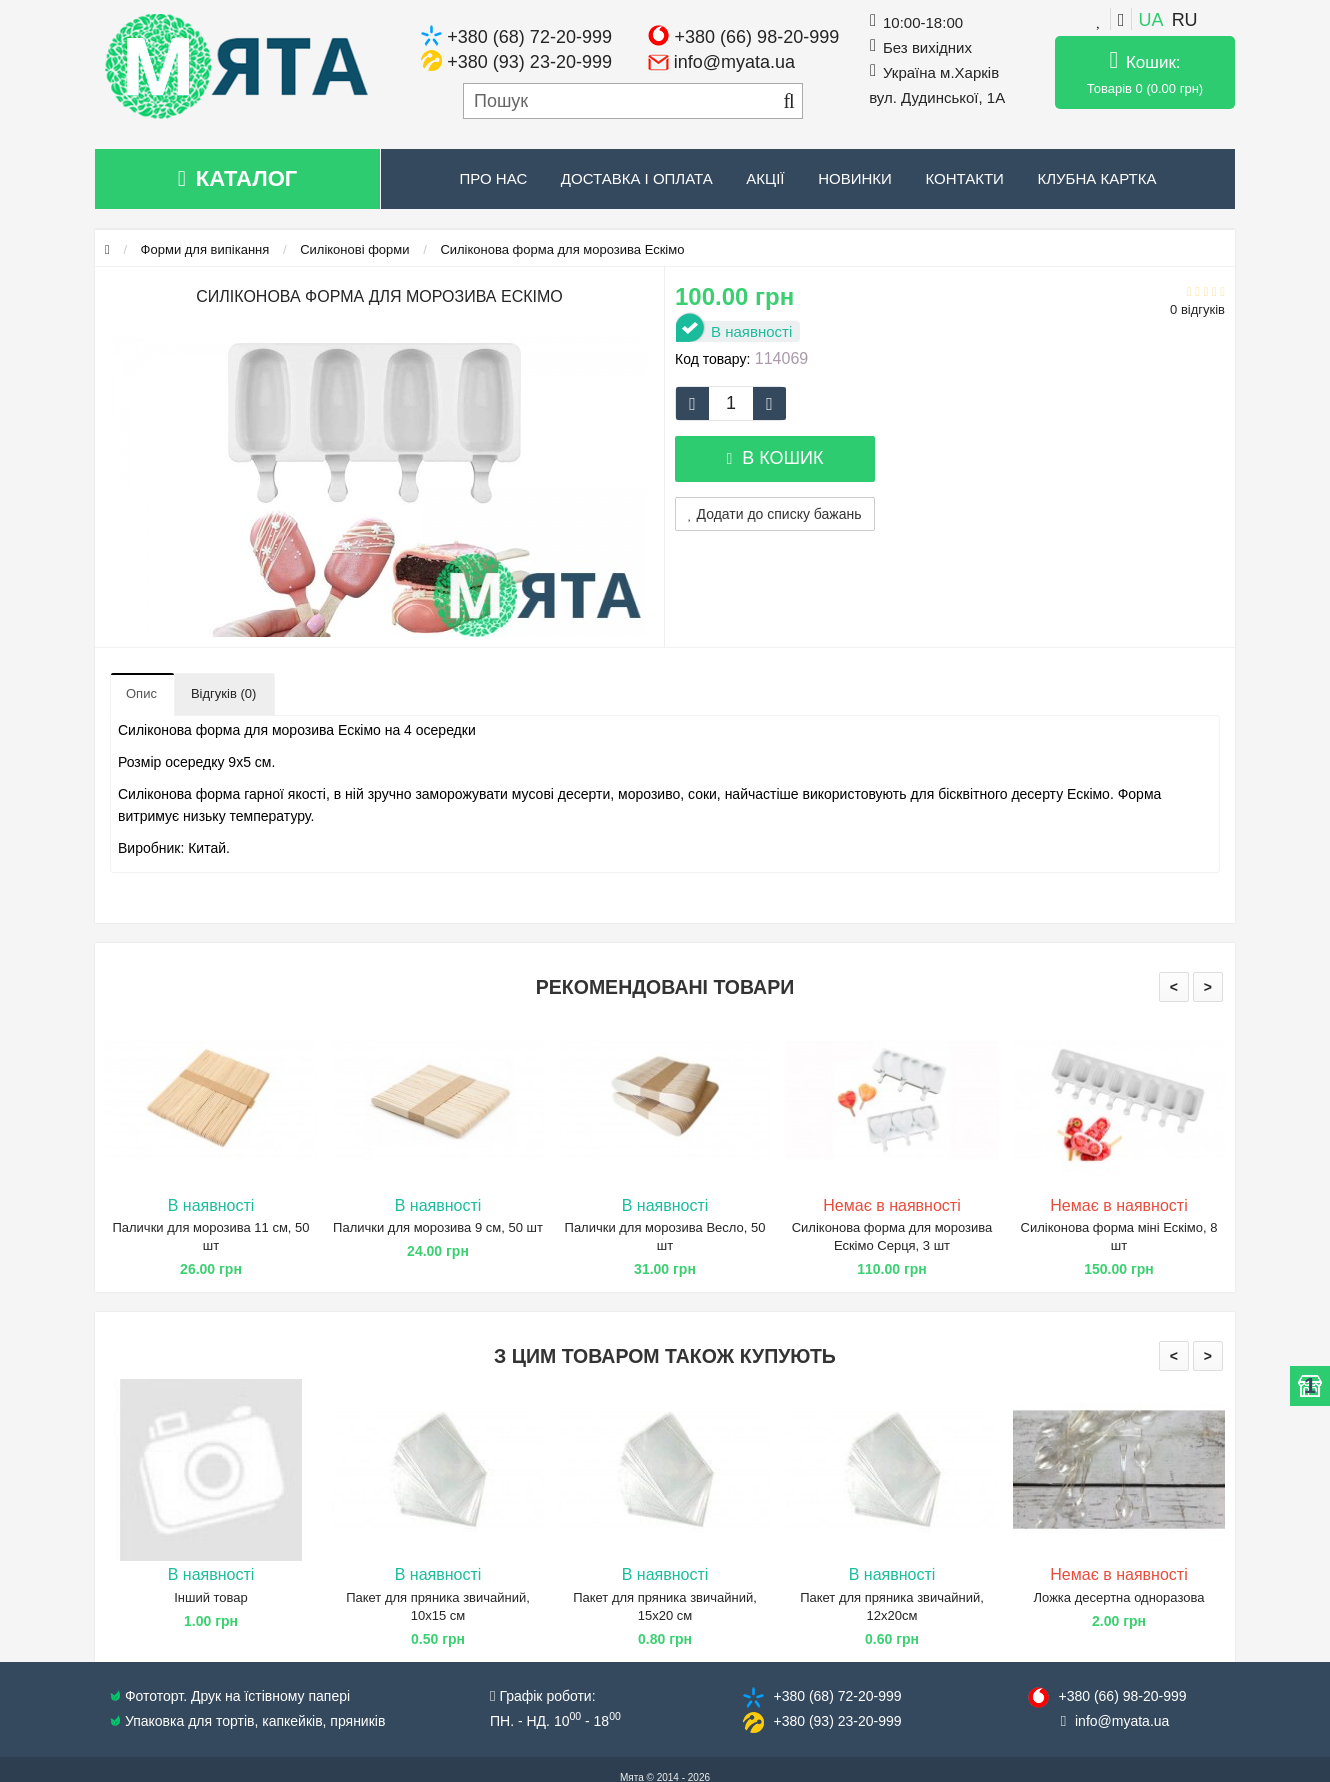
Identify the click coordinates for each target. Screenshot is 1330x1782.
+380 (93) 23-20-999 (529, 62)
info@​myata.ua (1122, 1721)
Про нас (494, 178)
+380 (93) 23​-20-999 (837, 1721)
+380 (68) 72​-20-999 (837, 1696)
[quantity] (731, 403)
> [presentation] (1208, 987)
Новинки (855, 178)
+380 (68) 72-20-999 (529, 37)
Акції (765, 178)
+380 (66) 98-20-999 (757, 37)
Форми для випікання (205, 249)
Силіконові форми (354, 249)
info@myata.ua (734, 62)
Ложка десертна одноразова (1119, 1597)
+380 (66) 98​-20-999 (1122, 1696)
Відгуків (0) (223, 693)
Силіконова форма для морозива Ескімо (562, 249)
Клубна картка (1096, 178)
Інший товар (211, 1597)
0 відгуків (1197, 309)
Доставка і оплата (637, 178)
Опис (141, 693)
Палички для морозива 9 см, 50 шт (438, 1227)
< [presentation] (1174, 987)
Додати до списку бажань (775, 514)
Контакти (964, 178)
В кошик (774, 458)
